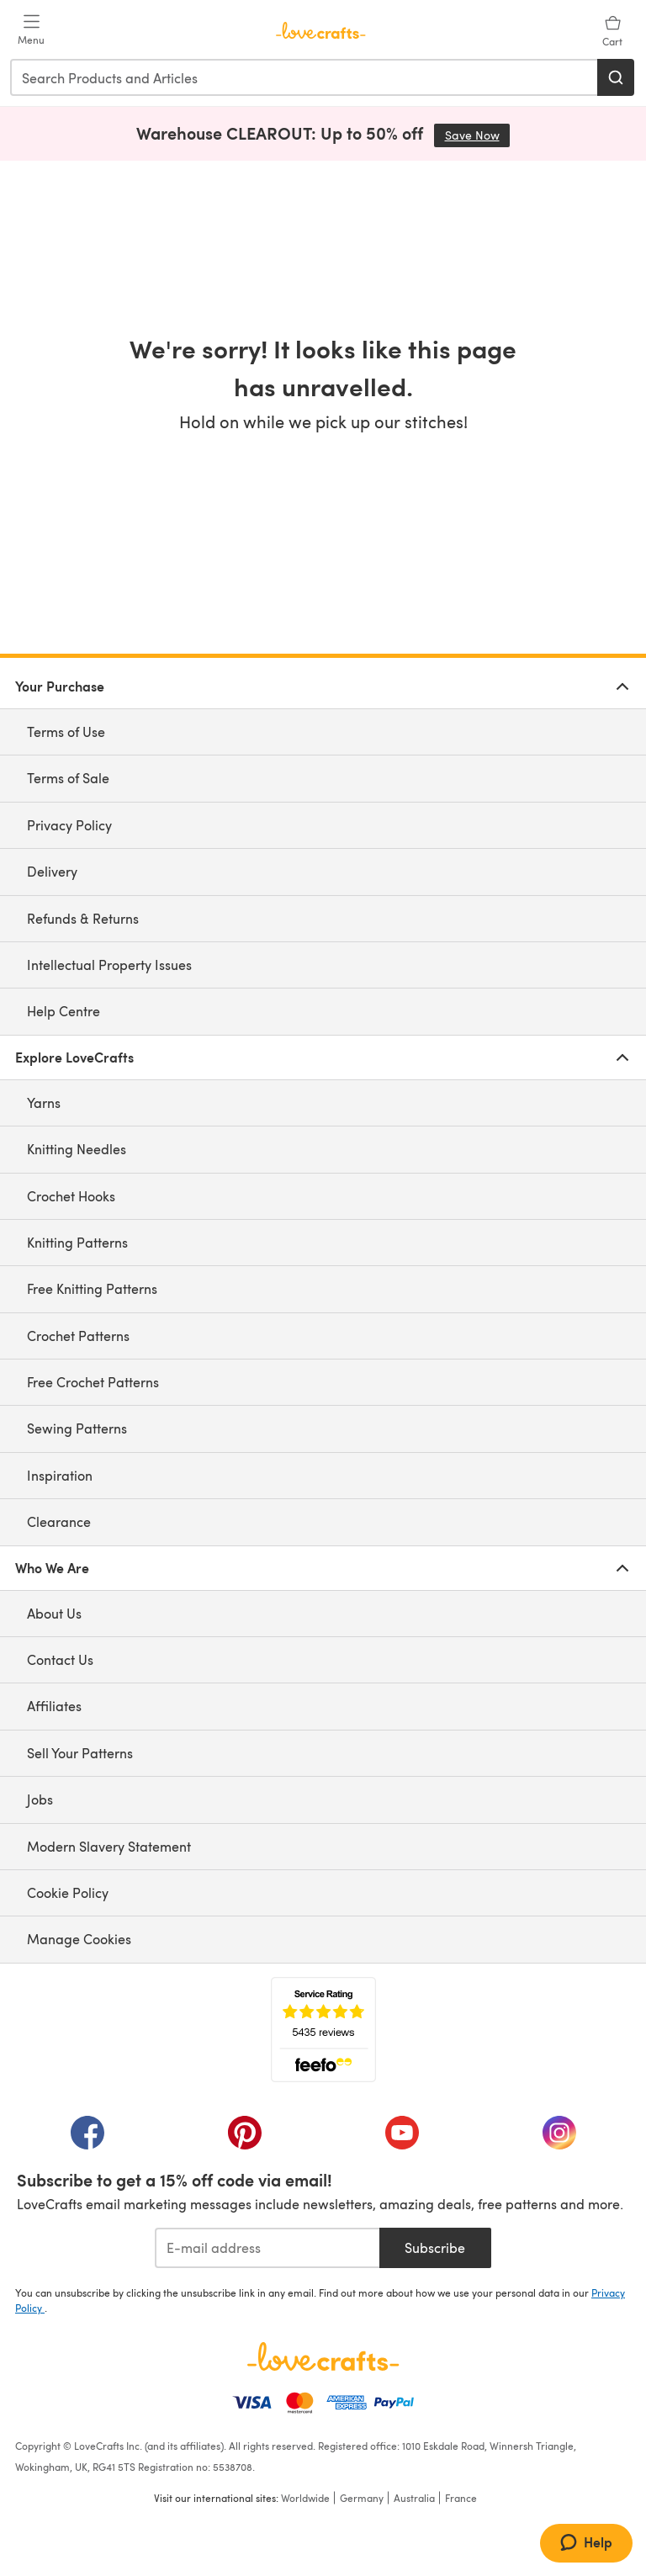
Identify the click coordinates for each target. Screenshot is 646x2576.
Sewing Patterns (77, 1428)
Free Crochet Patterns (93, 1382)
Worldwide (305, 2497)
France (461, 2497)
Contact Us (60, 1659)
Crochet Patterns (78, 1335)
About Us (54, 1613)
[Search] (615, 77)
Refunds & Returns (83, 918)
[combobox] (304, 77)
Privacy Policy (69, 825)
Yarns (44, 1102)
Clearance (59, 1521)
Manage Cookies (79, 1939)
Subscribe (435, 2247)
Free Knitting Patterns (92, 1288)
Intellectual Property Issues (109, 964)
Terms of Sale (68, 778)
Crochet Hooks (71, 1196)
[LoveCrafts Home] (323, 2356)
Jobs (40, 1799)
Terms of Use (66, 731)
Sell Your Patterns (80, 1753)
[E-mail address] (267, 2248)
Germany (362, 2497)
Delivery (52, 871)
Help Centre (63, 1011)
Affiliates (54, 1706)
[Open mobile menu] (31, 30)
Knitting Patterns (77, 1242)
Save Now (478, 135)
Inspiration (60, 1475)
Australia (414, 2497)
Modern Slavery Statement (109, 1846)
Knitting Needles (76, 1149)
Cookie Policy (68, 1892)
